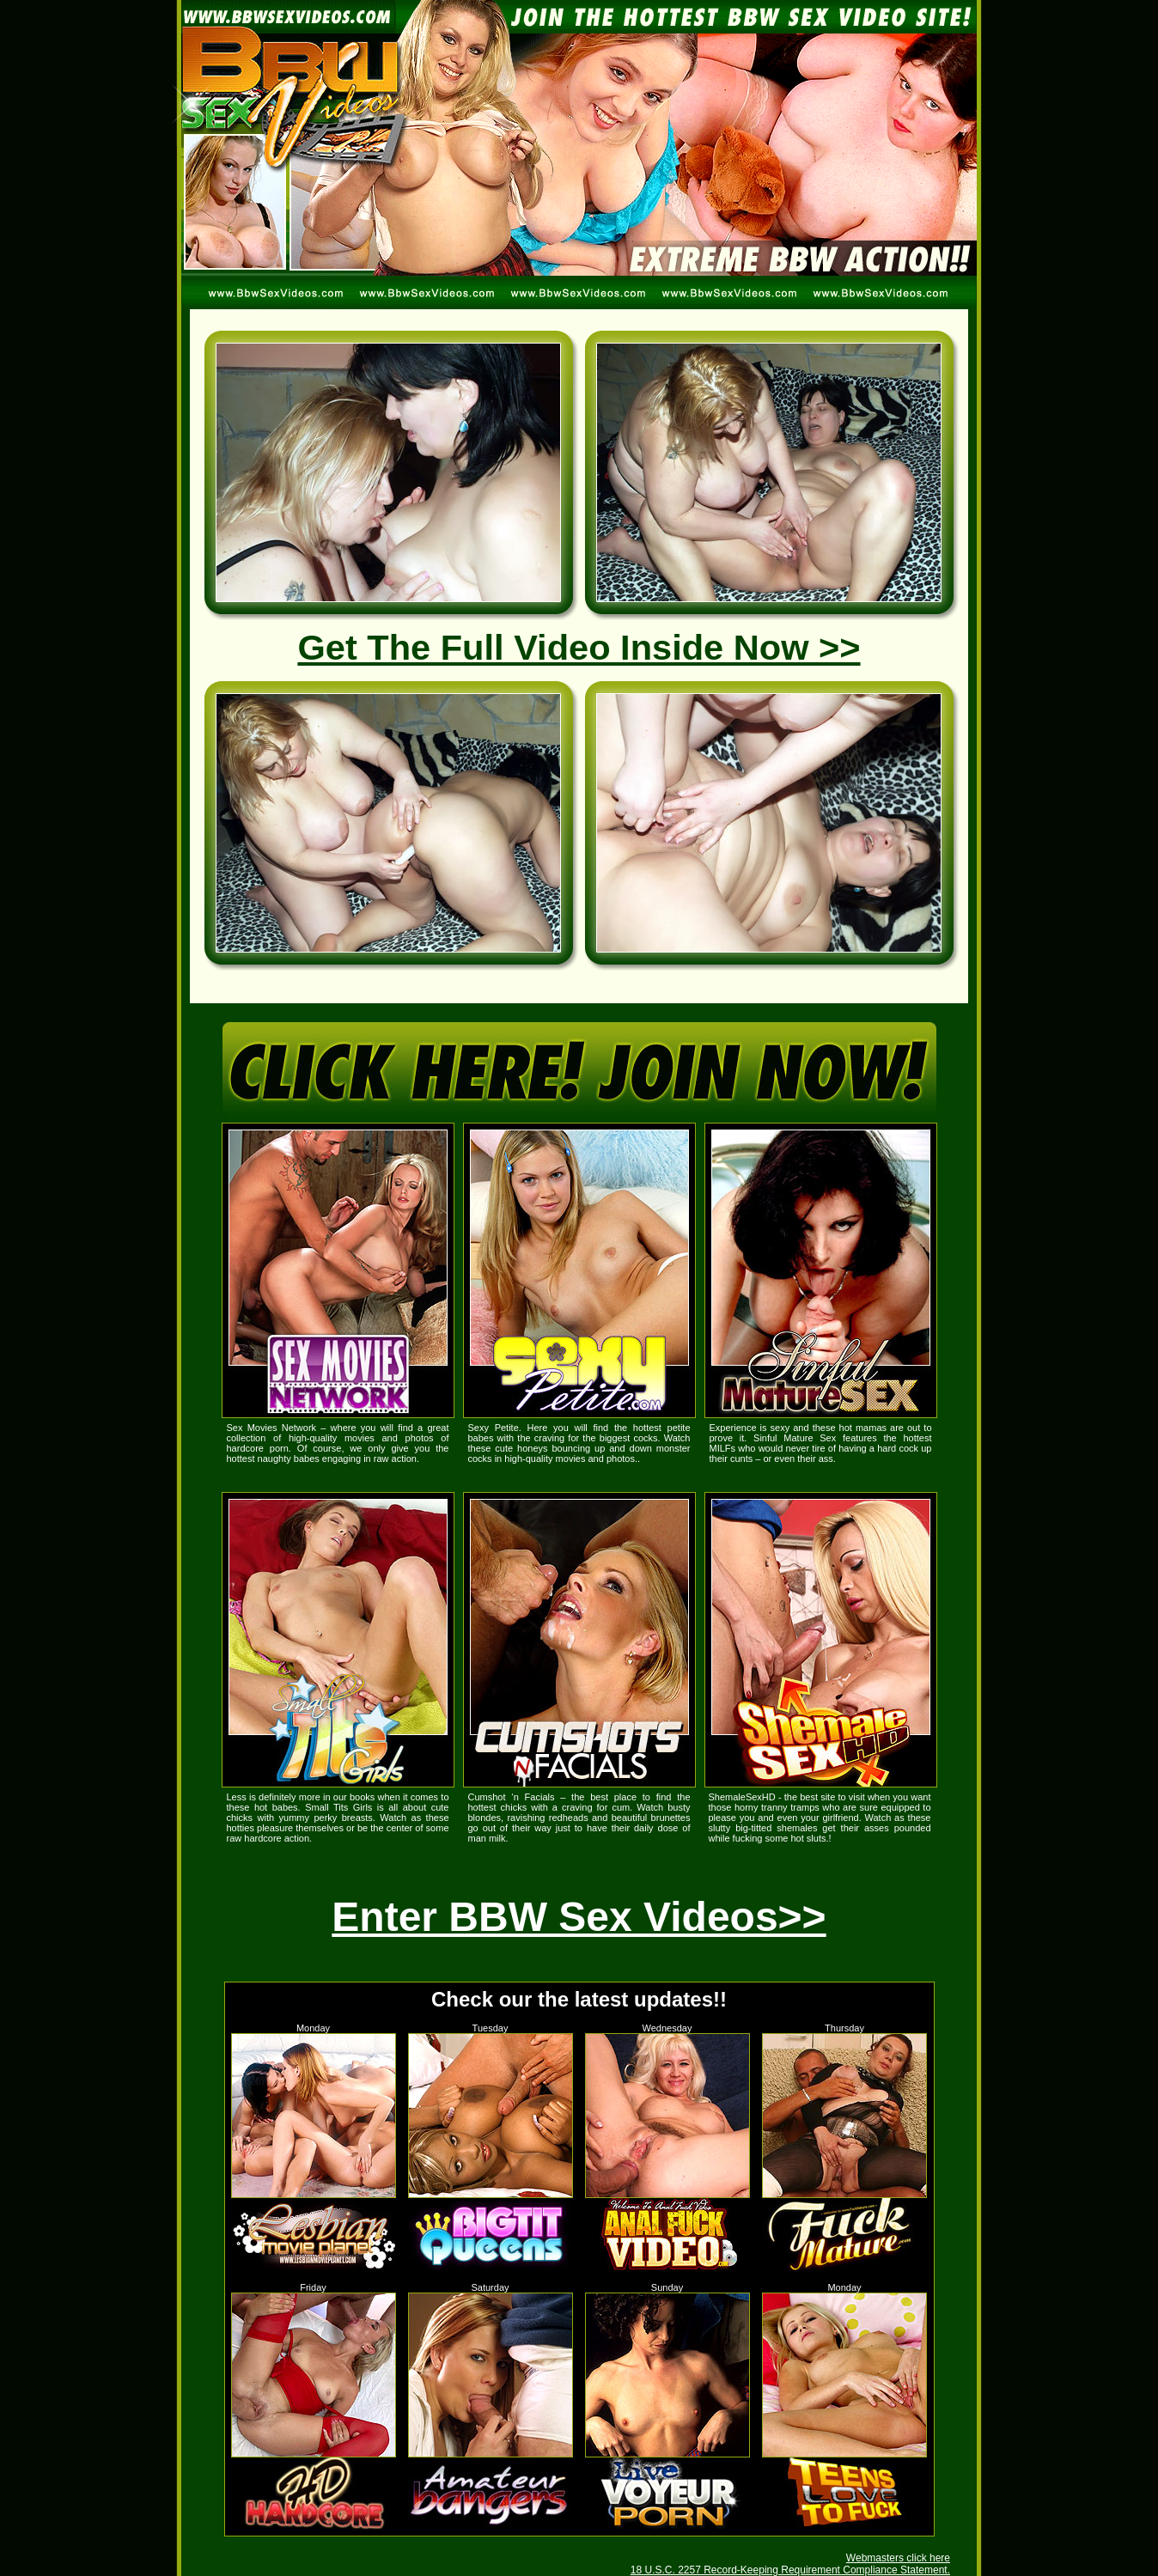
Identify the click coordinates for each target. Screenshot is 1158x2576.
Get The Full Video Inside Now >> (578, 647)
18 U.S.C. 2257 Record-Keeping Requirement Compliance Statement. (790, 2570)
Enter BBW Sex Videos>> (579, 1917)
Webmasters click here (898, 2558)
